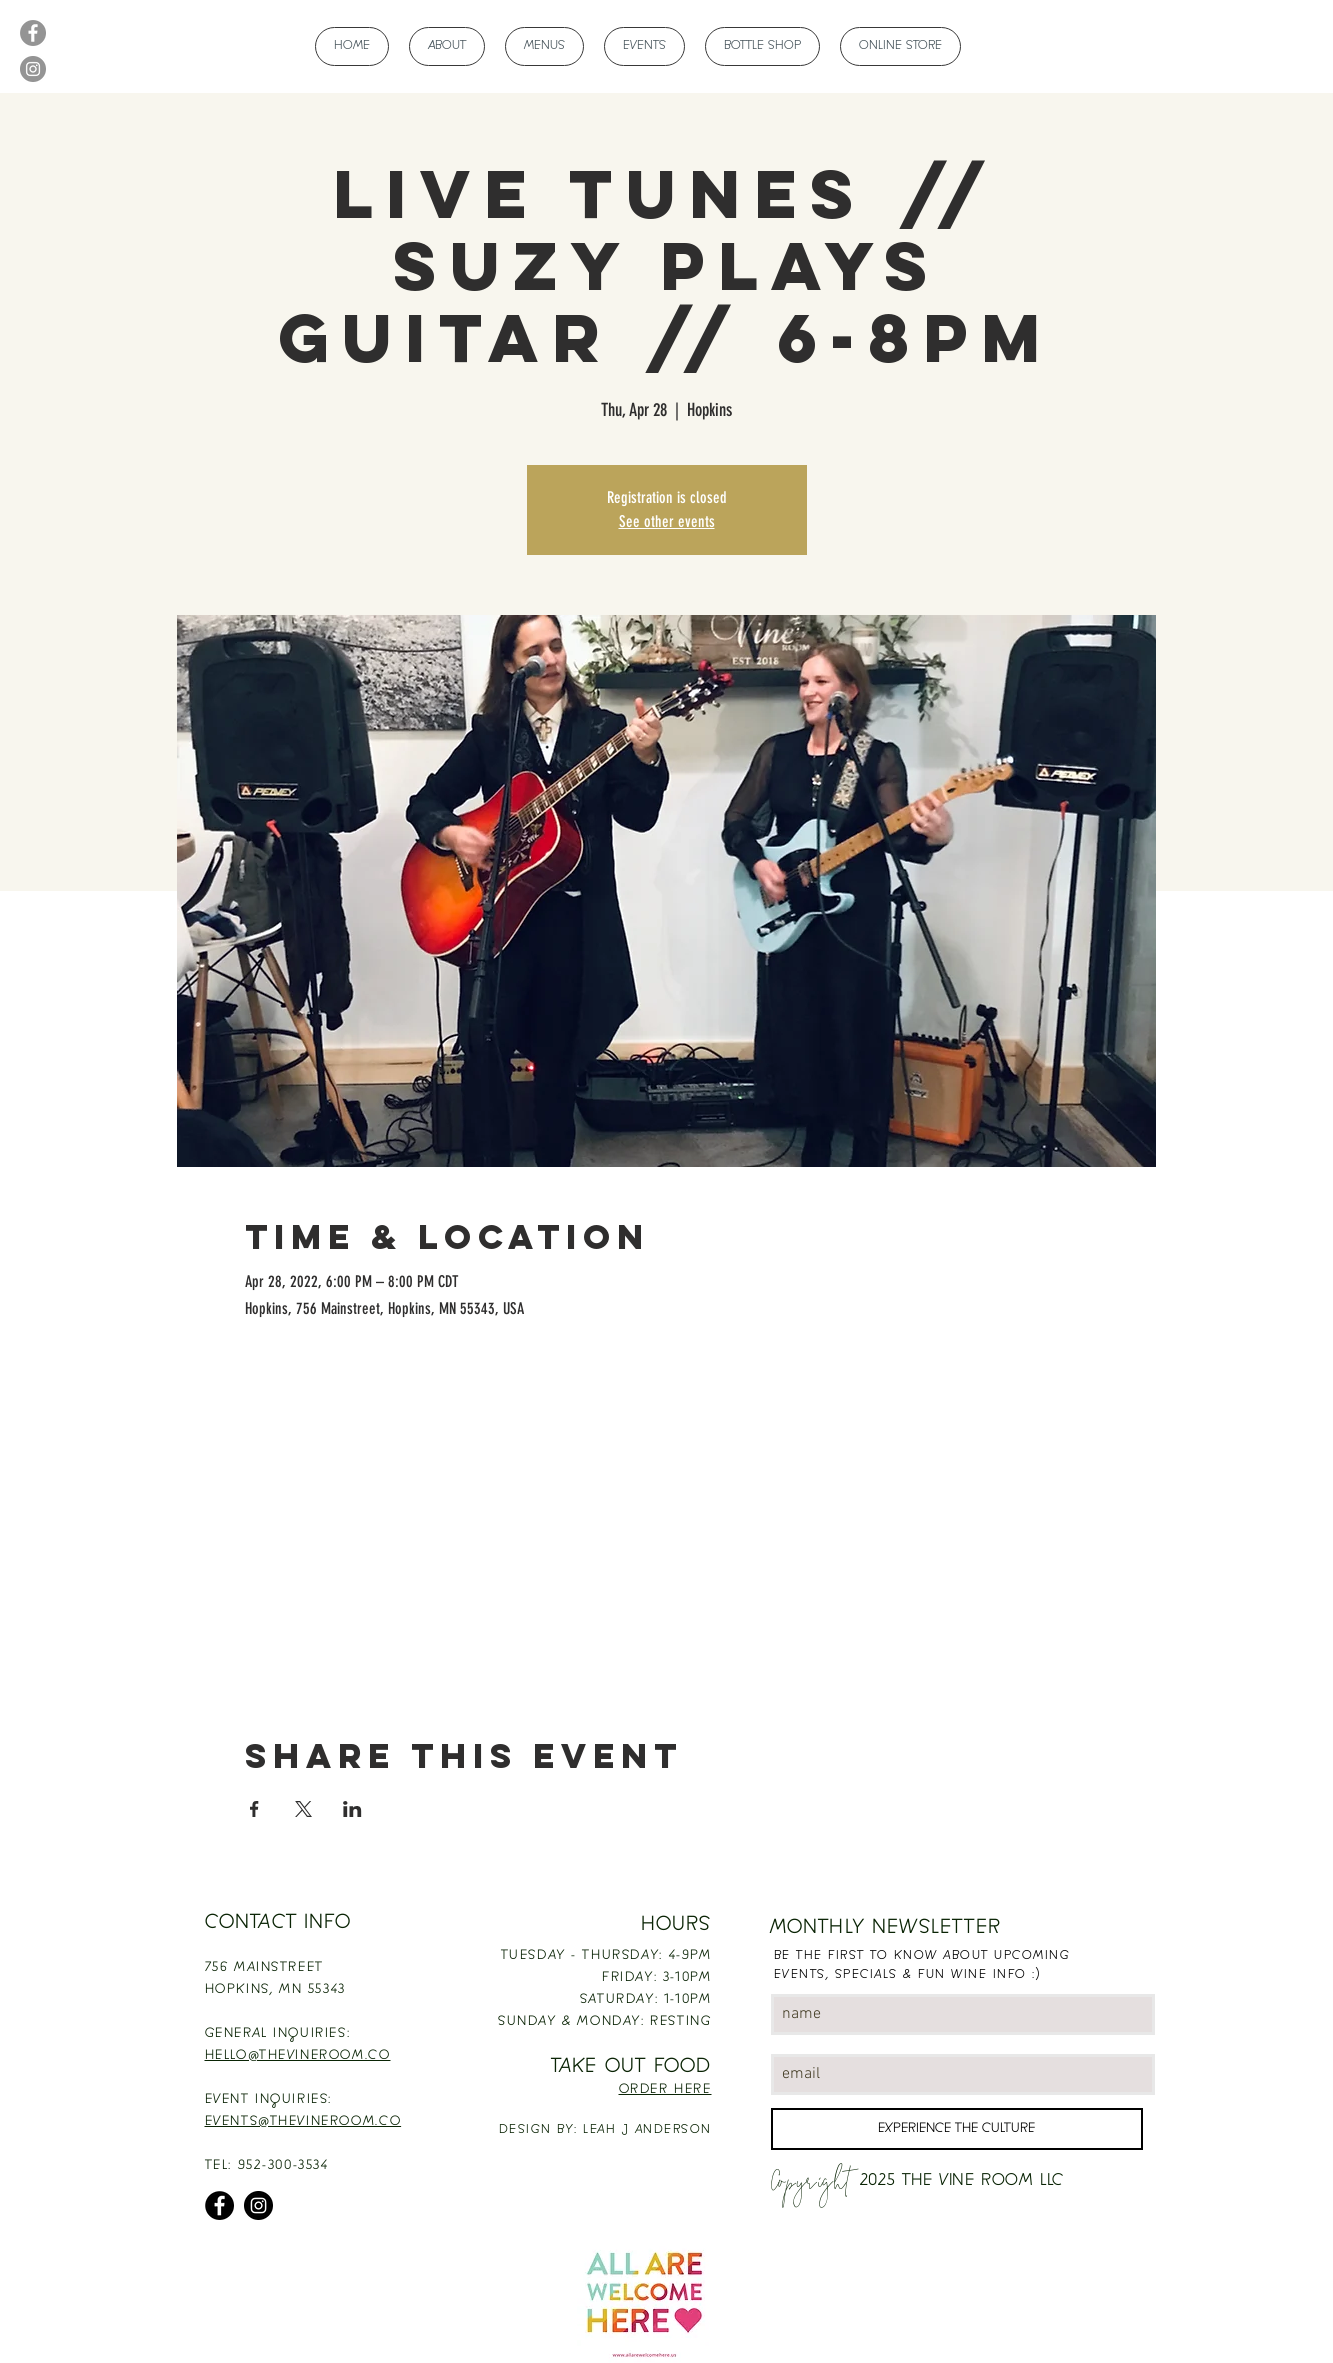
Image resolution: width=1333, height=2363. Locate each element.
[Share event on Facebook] (254, 1809)
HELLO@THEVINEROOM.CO (298, 2056)
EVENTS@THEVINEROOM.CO (303, 2122)
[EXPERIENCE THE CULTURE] (957, 2129)
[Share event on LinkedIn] (352, 1809)
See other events (667, 521)
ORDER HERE (665, 2090)
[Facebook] (33, 33)
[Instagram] (33, 69)
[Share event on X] (303, 1809)
